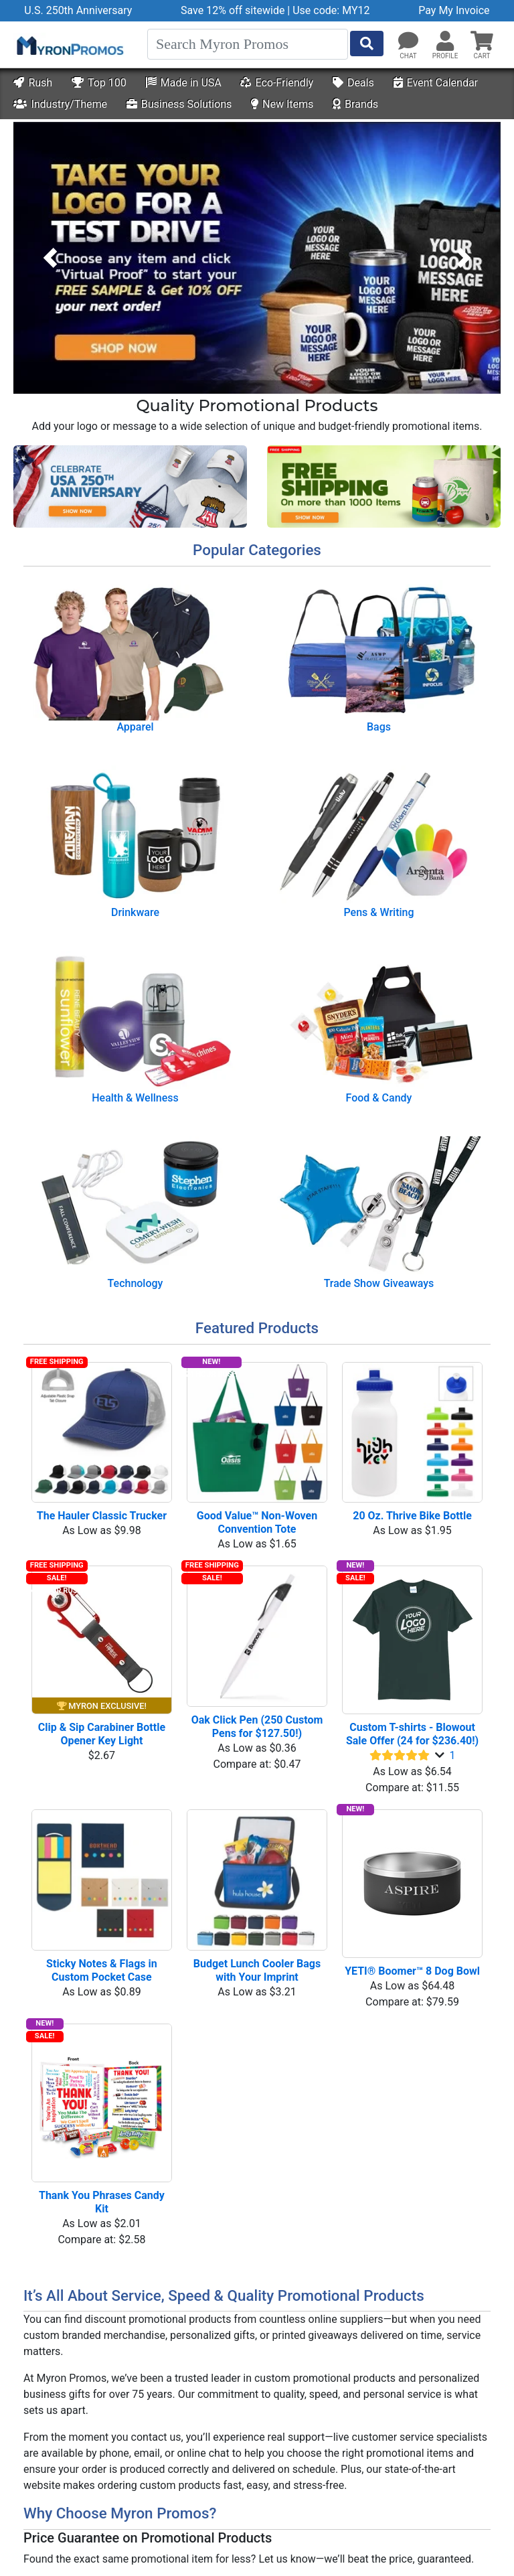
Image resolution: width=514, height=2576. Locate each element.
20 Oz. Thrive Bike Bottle (412, 1515)
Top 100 (99, 82)
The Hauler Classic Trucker (102, 1515)
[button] (445, 41)
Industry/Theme (60, 104)
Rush (32, 82)
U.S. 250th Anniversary (78, 10)
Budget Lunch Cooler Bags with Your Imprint (258, 1970)
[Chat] (408, 41)
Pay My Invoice (453, 10)
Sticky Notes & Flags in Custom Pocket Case (103, 1970)
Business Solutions (179, 104)
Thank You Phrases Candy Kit (103, 2202)
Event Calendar (436, 82)
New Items (282, 104)
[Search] (247, 44)
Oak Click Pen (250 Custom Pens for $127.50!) (258, 1727)
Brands (355, 104)
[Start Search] (366, 43)
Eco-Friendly (276, 82)
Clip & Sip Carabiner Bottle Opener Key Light (103, 1734)
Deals (353, 82)
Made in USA (184, 82)
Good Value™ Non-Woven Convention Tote (258, 1522)
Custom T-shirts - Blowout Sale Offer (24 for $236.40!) (412, 1734)
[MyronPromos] (68, 45)
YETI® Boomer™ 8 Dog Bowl (412, 1971)
